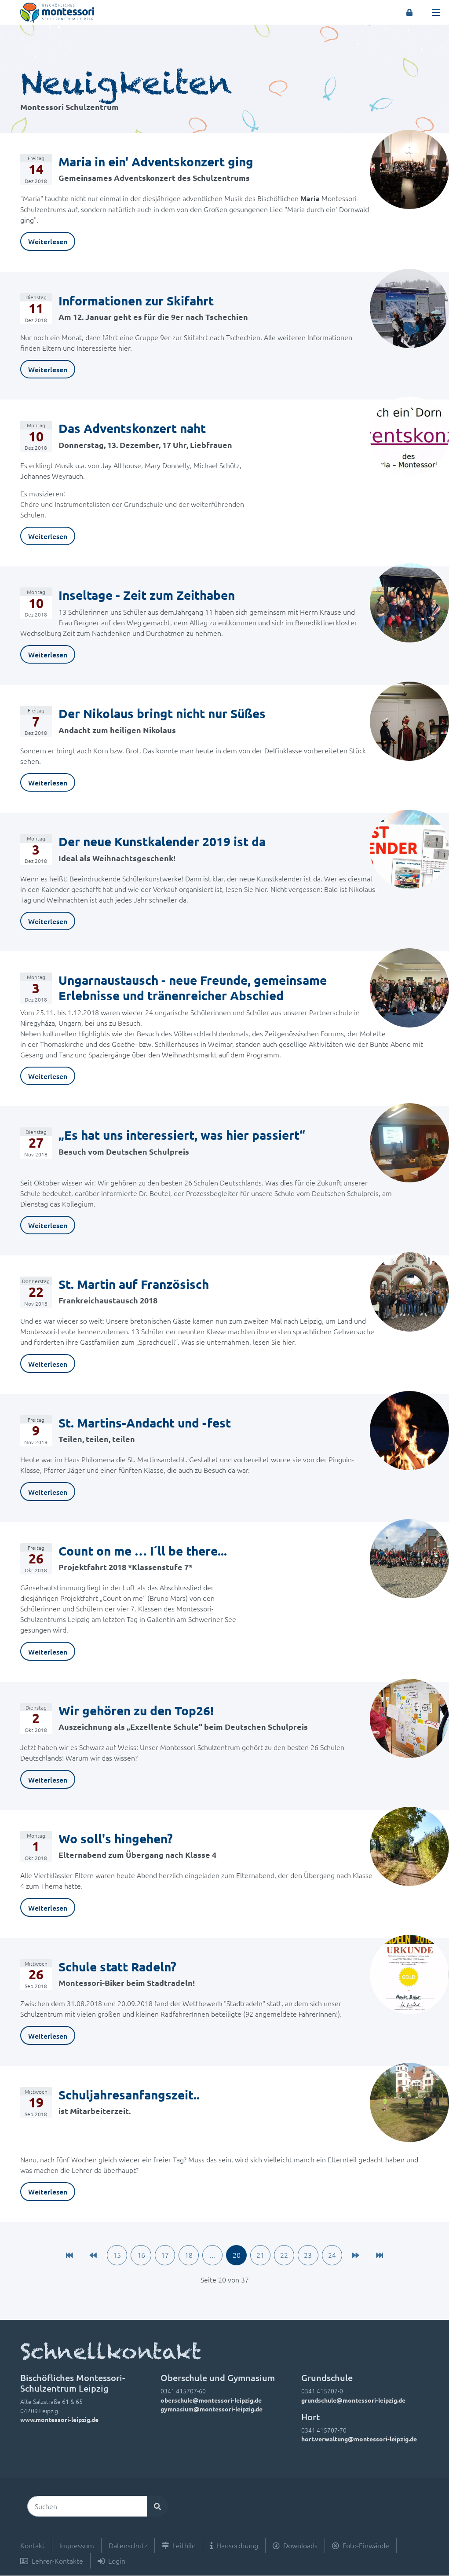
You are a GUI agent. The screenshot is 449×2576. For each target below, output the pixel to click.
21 (262, 2255)
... (212, 2255)
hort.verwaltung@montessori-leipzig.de (359, 2440)
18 (188, 2255)
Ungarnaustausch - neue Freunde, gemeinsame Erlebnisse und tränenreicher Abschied (192, 987)
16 (138, 2255)
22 (286, 2255)
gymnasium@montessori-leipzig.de (212, 2409)
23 (311, 2255)
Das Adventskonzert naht (132, 428)
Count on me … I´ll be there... (142, 1550)
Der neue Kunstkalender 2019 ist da (162, 841)
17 (163, 2255)
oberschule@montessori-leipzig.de (211, 2400)
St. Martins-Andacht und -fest (144, 1422)
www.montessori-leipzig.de (59, 2420)
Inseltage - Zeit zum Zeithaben (146, 594)
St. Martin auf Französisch (133, 1284)
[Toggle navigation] (436, 12)
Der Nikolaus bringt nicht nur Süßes (162, 713)
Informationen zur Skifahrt (136, 300)
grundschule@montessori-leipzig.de (353, 2400)
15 (114, 2255)
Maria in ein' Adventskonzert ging (155, 161)
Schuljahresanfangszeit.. (129, 2094)
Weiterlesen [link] (47, 241)
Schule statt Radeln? (117, 1966)
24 (335, 2255)
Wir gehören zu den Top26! (136, 1710)
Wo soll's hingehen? (115, 1838)
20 (237, 2255)
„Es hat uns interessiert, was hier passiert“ (181, 1134)
